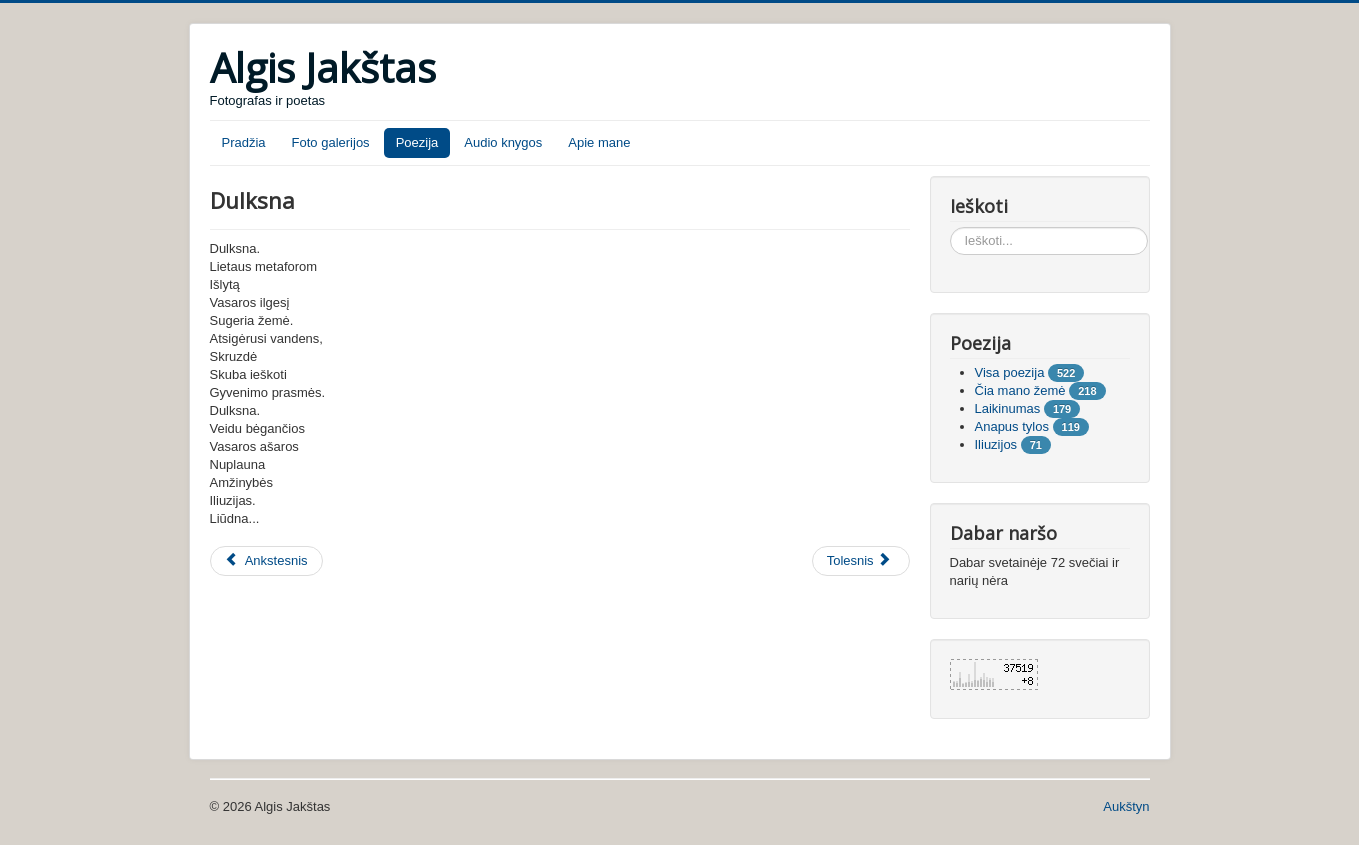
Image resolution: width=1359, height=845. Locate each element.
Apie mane (599, 142)
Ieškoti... (950, 227)
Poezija (417, 142)
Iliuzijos (996, 444)
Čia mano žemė (1020, 390)
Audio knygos (503, 142)
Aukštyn (1126, 806)
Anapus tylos (1012, 426)
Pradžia (244, 142)
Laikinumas (1008, 408)
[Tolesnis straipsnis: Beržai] (861, 561)
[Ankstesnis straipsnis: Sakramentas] (266, 561)
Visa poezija (1010, 372)
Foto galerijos (331, 142)
